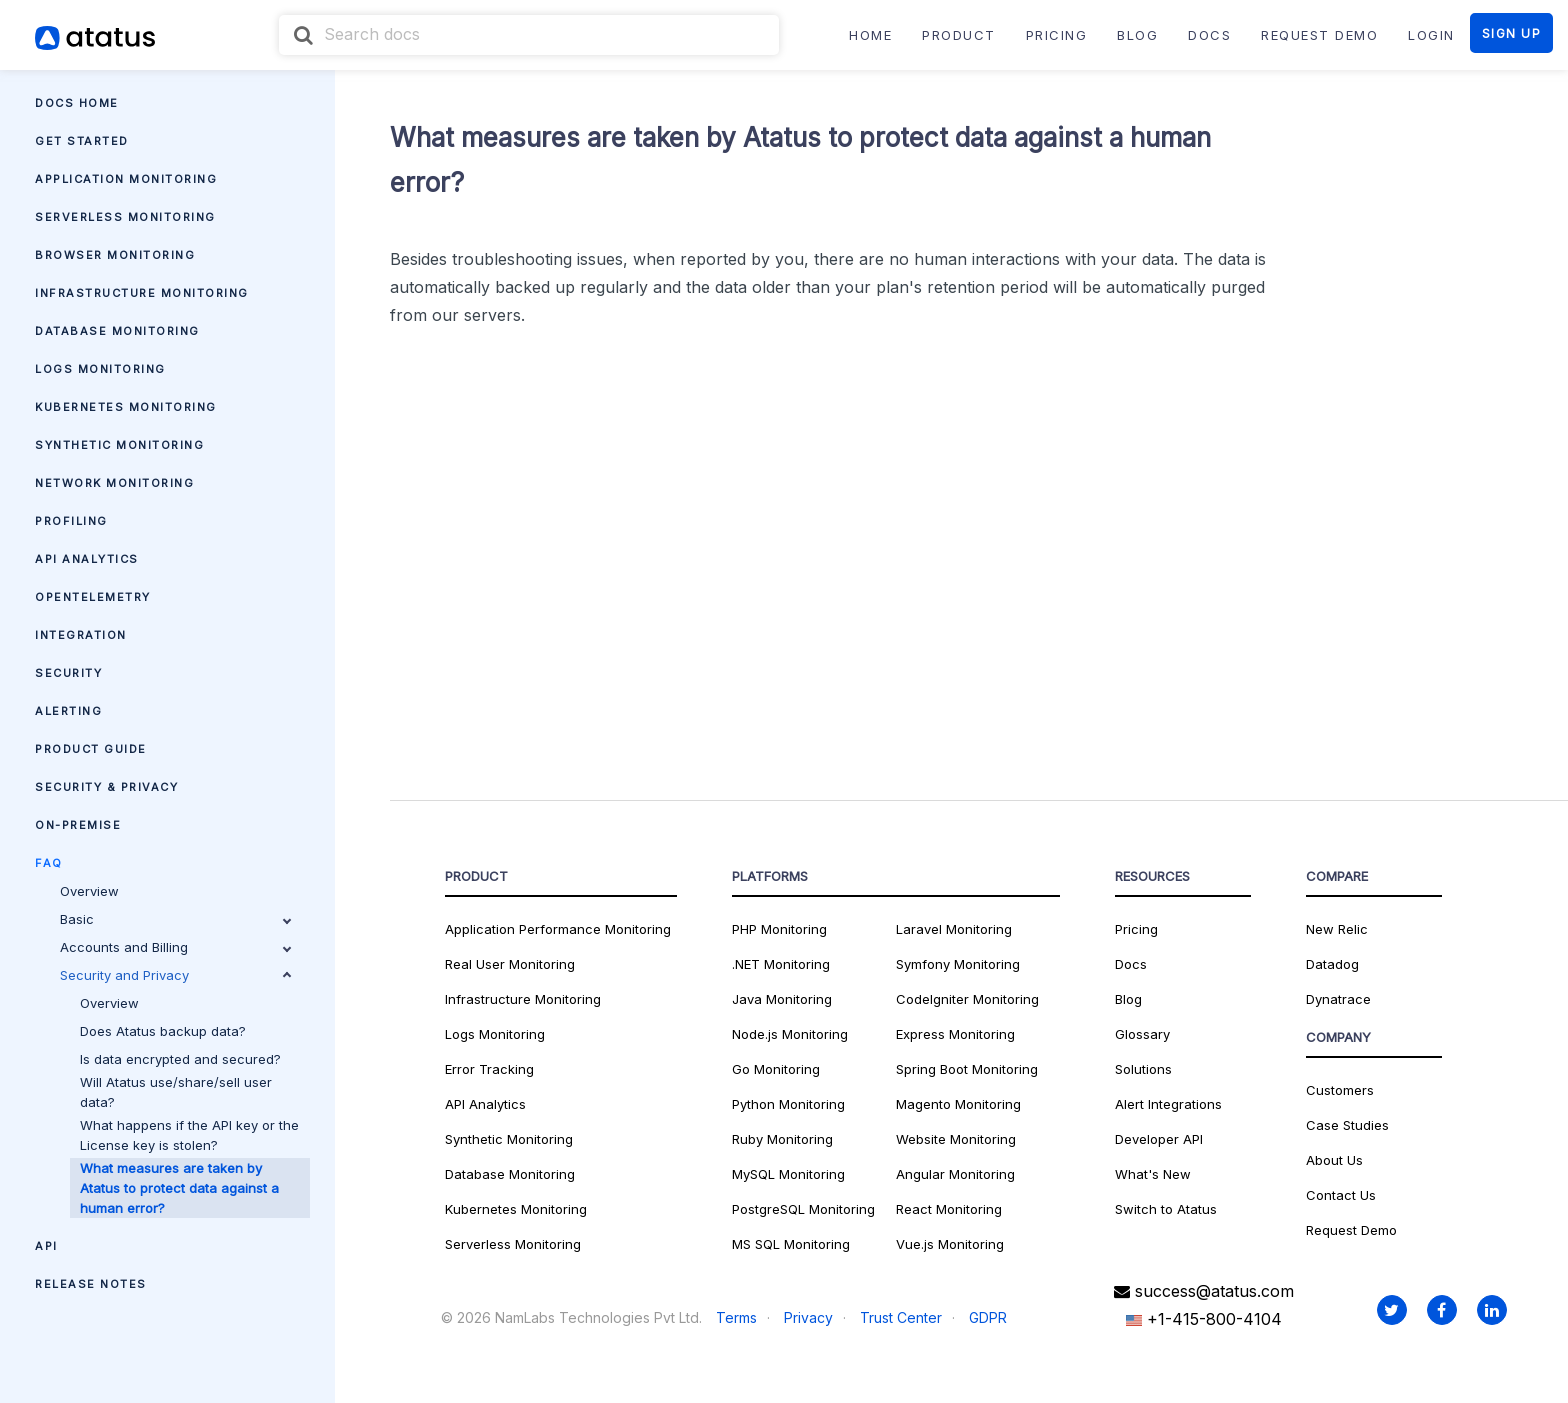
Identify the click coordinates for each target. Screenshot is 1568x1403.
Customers (1340, 1090)
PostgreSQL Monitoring (803, 1209)
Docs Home (77, 103)
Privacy (808, 1317)
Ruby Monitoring (782, 1139)
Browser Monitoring (115, 255)
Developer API (1159, 1139)
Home (870, 35)
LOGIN (1431, 35)
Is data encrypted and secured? (180, 1059)
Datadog (1332, 964)
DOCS (1209, 35)
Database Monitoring (117, 331)
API (46, 1246)
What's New (1153, 1174)
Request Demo (1351, 1230)
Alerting (68, 711)
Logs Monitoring (100, 369)
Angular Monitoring (955, 1174)
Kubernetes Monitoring (126, 407)
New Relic (1337, 929)
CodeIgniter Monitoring (967, 999)
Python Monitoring (788, 1104)
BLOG (1137, 35)
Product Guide (91, 749)
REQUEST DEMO (1319, 35)
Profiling (71, 521)
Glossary (1142, 1034)
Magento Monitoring (958, 1104)
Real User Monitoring (510, 964)
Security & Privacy (106, 787)
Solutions (1143, 1069)
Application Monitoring (126, 179)
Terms (736, 1317)
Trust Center (901, 1317)
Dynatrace (1338, 999)
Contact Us (1341, 1195)
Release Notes (91, 1284)
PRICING (1057, 35)
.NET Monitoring (781, 964)
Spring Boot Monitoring (967, 1069)
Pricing (1136, 929)
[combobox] (529, 35)
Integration (81, 635)
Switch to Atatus (1166, 1209)
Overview (89, 891)
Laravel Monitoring (954, 929)
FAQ (49, 863)
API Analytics (87, 559)
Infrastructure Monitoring (142, 293)
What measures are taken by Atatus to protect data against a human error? (179, 1188)
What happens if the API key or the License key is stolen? (189, 1135)
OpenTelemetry (93, 597)
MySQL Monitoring (788, 1174)
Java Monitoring (782, 999)
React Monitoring (949, 1209)
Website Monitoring (956, 1139)
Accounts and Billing (175, 947)
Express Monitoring (955, 1034)
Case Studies (1347, 1125)
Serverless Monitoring (125, 217)
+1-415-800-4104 (1204, 1319)
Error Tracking (489, 1069)
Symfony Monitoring (958, 964)
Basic (175, 919)
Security (68, 673)
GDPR (988, 1317)
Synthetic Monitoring (119, 445)
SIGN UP (1512, 33)
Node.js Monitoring (790, 1034)
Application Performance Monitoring (558, 929)
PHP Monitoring (779, 929)
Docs (1131, 964)
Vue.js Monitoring (950, 1244)
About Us (1334, 1160)
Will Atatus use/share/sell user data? (176, 1092)
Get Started (82, 141)
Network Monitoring (114, 483)
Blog (1128, 999)
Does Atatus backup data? (163, 1031)
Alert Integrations (1168, 1104)
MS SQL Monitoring (791, 1244)
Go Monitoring (776, 1069)
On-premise (78, 825)
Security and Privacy (175, 975)
